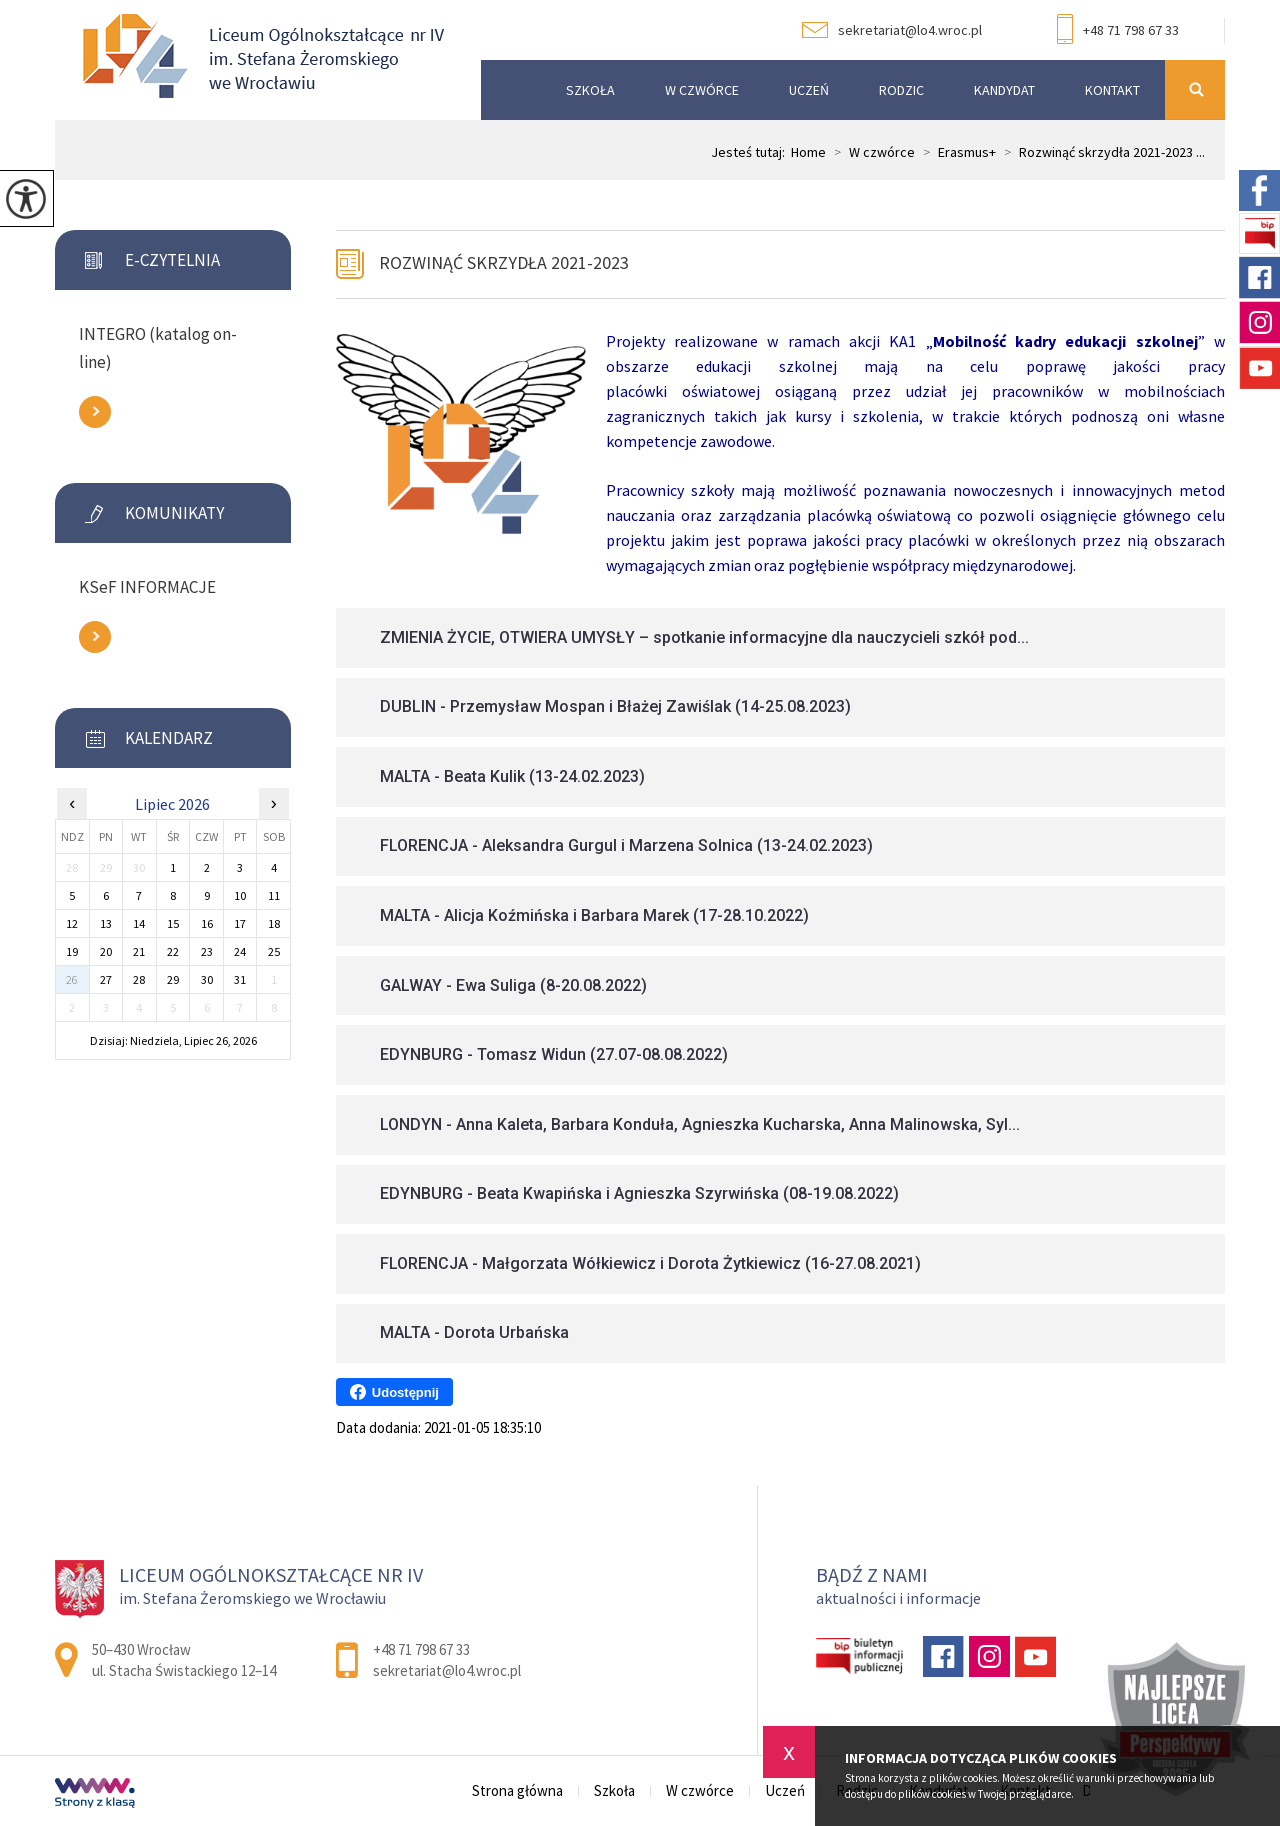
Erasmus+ (955, 152)
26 (72, 979)
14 (139, 923)
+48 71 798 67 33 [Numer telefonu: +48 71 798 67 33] (421, 1649)
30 (207, 979)
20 (106, 951)
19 (72, 951)
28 (139, 979)
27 (106, 979)
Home (808, 152)
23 (207, 951)
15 (173, 923)
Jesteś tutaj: (751, 152)
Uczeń (809, 90)
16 (207, 923)
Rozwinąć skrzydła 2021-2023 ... (1100, 152)
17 (240, 923)
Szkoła (590, 90)
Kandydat (1004, 90)
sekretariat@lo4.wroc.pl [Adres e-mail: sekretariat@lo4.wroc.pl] (447, 1670)
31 (240, 979)
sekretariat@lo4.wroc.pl (892, 30)
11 (274, 895)
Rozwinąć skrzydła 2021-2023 (504, 262)
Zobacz (95, 412)
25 (274, 951)
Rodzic (901, 90)
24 (240, 951)
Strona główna (506, 90)
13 (106, 923)
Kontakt (1112, 90)
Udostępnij (394, 1392)
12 (72, 923)
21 (139, 951)
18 (274, 923)
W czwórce (702, 90)
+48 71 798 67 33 (1118, 31)
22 (173, 951)
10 (240, 895)
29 (173, 979)
